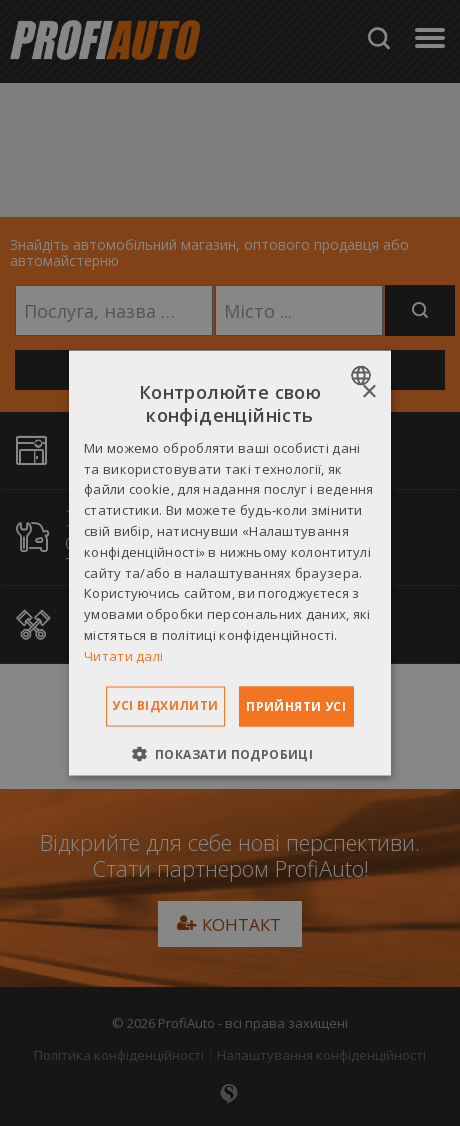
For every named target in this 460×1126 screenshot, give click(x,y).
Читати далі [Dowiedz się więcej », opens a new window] (123, 655)
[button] (230, 753)
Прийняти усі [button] (296, 705)
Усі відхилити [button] (165, 704)
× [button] (368, 392)
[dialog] (230, 563)
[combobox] (363, 376)
